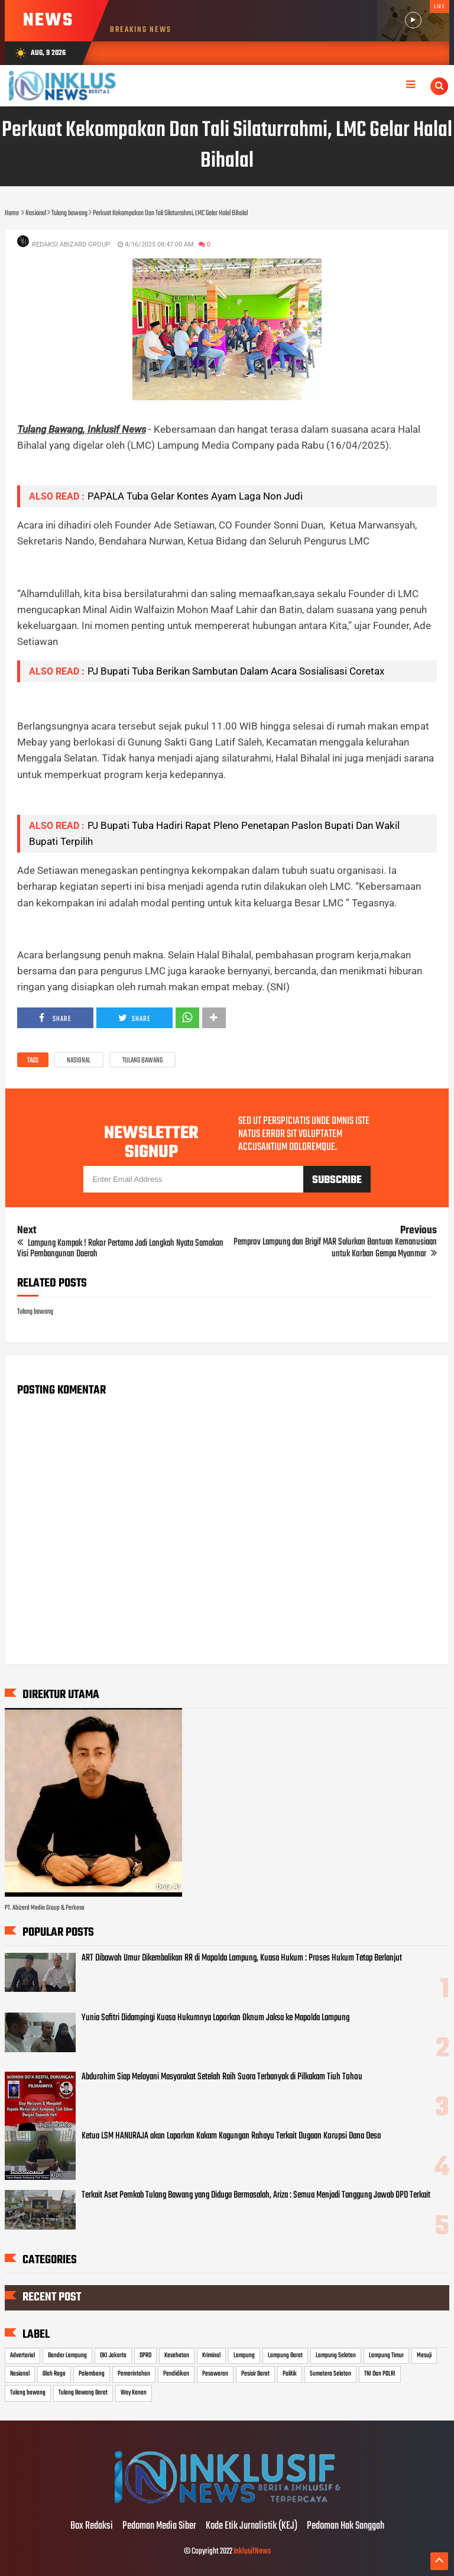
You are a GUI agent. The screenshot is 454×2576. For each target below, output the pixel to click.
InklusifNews (252, 2551)
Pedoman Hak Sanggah (345, 2526)
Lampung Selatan (336, 2355)
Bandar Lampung (67, 2355)
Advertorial (22, 2355)
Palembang (92, 2373)
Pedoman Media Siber (159, 2526)
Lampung (244, 2355)
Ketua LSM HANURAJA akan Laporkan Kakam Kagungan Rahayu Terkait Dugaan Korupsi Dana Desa (231, 2136)
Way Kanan (134, 2392)
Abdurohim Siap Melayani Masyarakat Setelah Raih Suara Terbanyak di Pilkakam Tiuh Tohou (222, 2077)
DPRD (145, 2355)
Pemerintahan (134, 2373)
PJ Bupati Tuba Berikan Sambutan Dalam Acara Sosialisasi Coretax (235, 671)
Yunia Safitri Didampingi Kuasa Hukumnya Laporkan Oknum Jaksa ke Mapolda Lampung (215, 2018)
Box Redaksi (91, 2526)
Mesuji (424, 2355)
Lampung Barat (285, 2355)
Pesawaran (215, 2373)
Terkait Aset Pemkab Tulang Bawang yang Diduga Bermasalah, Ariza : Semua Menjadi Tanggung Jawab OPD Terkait (256, 2195)
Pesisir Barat (255, 2373)
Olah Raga (54, 2373)
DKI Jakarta (113, 2355)
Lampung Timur (386, 2355)
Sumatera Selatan (330, 2373)
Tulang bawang (142, 1061)
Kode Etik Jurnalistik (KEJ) (251, 2526)
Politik (290, 2373)
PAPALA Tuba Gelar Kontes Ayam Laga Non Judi (195, 496)
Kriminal (211, 2355)
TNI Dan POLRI (379, 2373)
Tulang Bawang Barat (83, 2392)
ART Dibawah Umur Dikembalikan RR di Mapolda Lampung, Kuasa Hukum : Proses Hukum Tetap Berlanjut (242, 1958)
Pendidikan (176, 2373)
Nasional (78, 1061)
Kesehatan (176, 2355)
